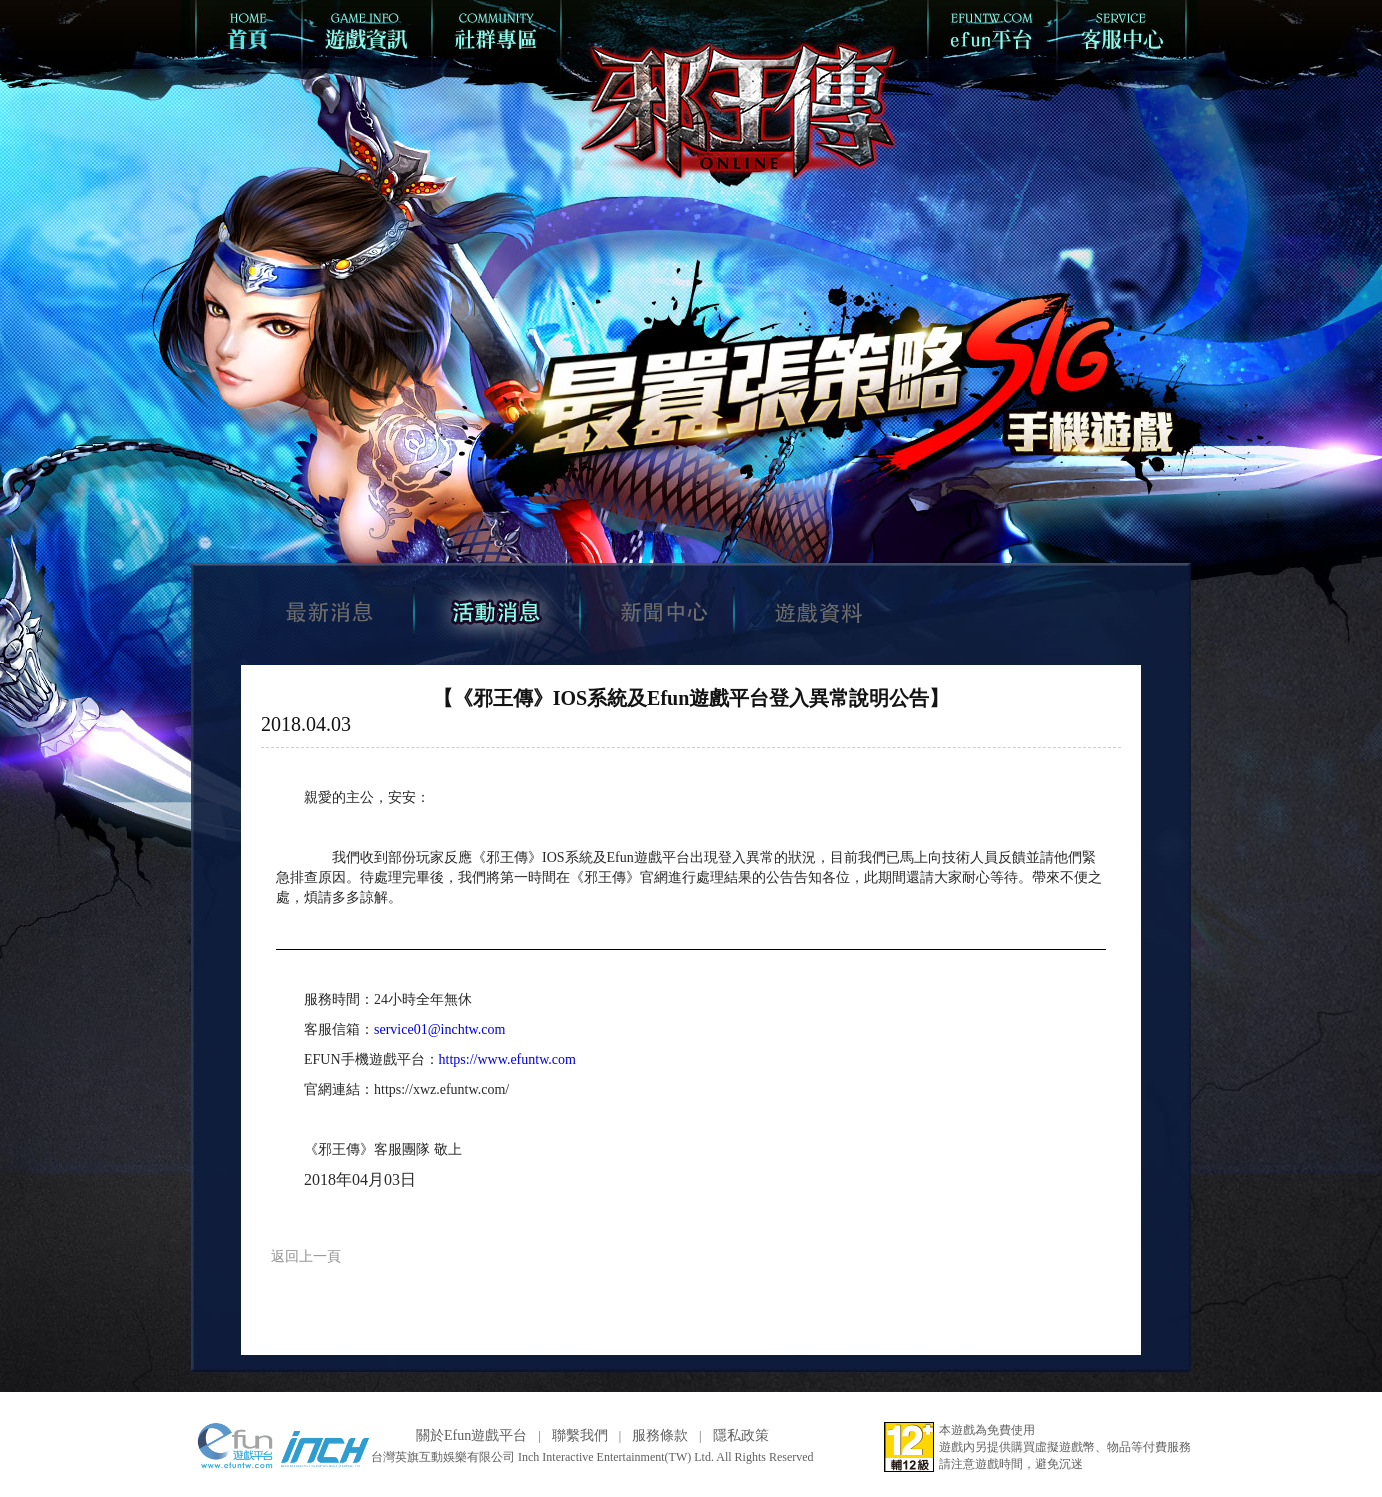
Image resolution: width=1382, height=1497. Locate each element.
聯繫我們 (580, 1435)
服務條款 (660, 1435)
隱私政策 (741, 1435)
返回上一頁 (306, 1256)
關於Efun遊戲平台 (471, 1435)
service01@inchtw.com (439, 1029)
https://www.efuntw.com (507, 1059)
